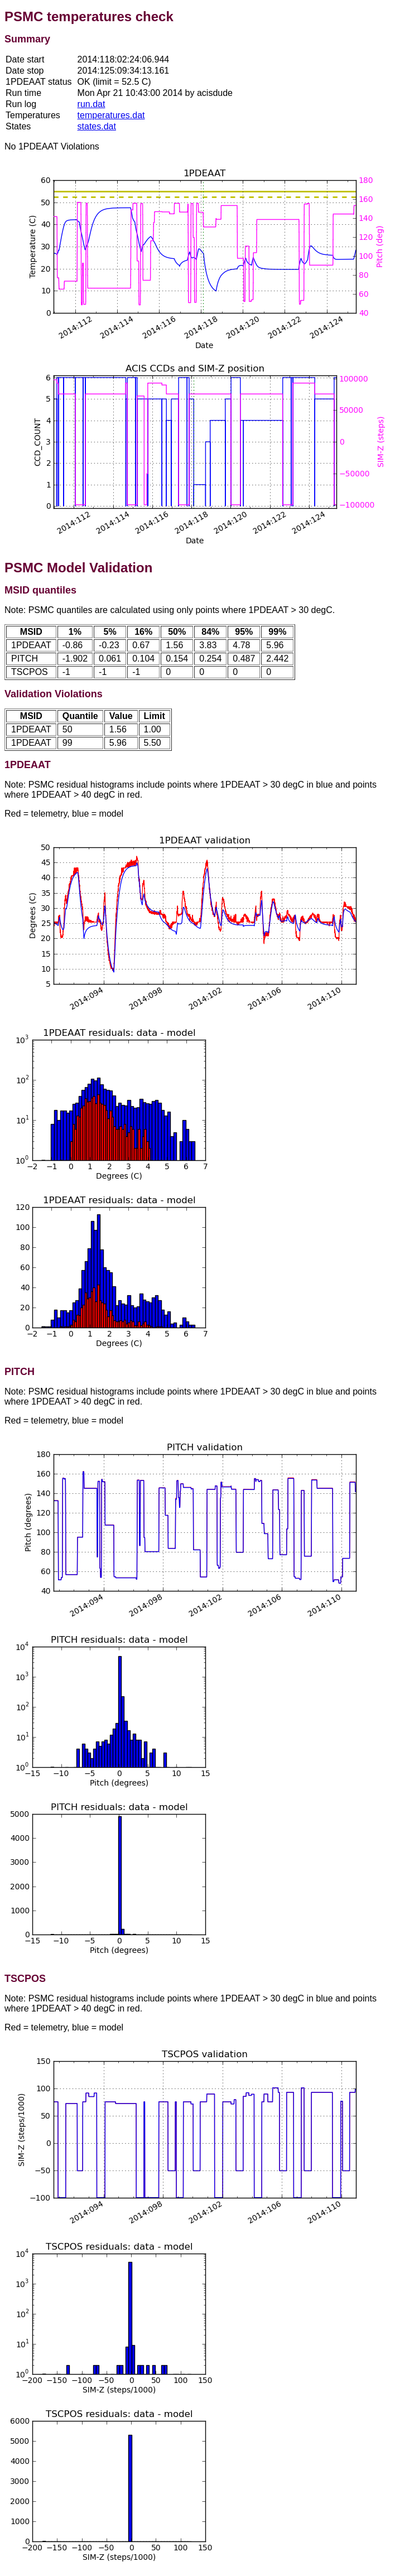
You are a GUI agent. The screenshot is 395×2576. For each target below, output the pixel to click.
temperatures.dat (111, 115)
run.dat (91, 104)
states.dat (97, 126)
